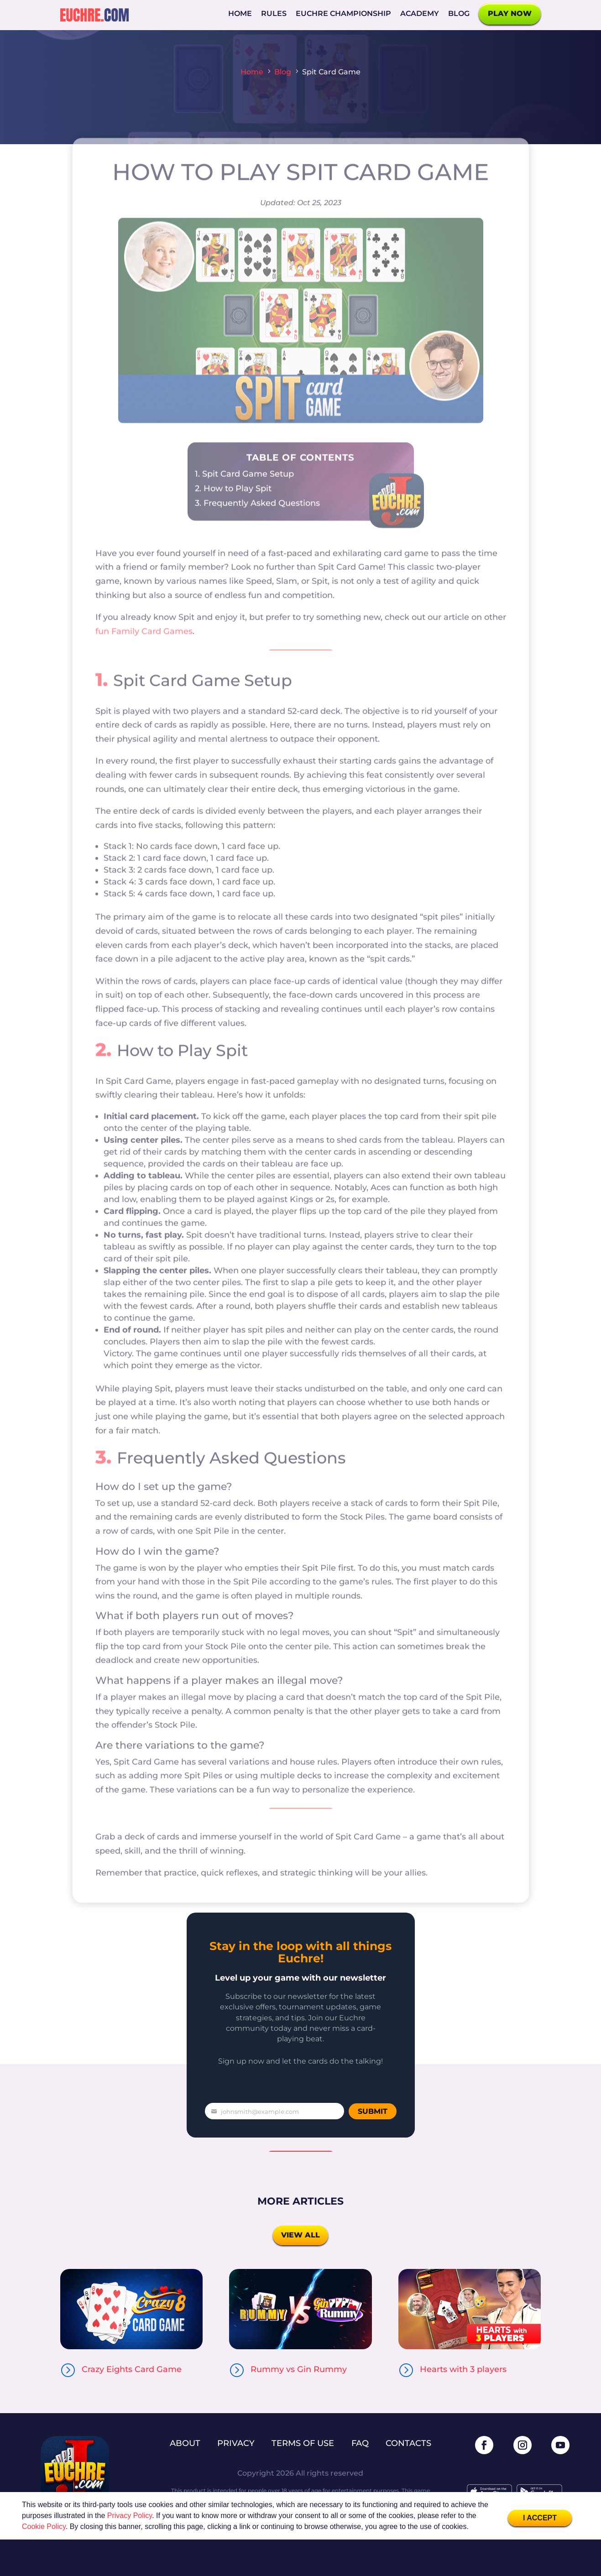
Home (240, 13)
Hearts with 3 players (463, 2369)
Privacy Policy (129, 2515)
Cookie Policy (44, 2526)
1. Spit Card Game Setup (244, 498)
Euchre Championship (343, 13)
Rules (274, 13)
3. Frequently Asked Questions (257, 527)
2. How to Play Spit (233, 512)
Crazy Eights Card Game (132, 2369)
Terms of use (303, 2443)
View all (300, 2235)
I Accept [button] (540, 2518)
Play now (510, 13)
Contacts (408, 2443)
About (185, 2443)
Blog (459, 13)
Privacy (236, 2443)
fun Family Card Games (144, 655)
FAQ (360, 2443)
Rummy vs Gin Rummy (299, 2369)
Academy (419, 13)
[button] (471, 2527)
